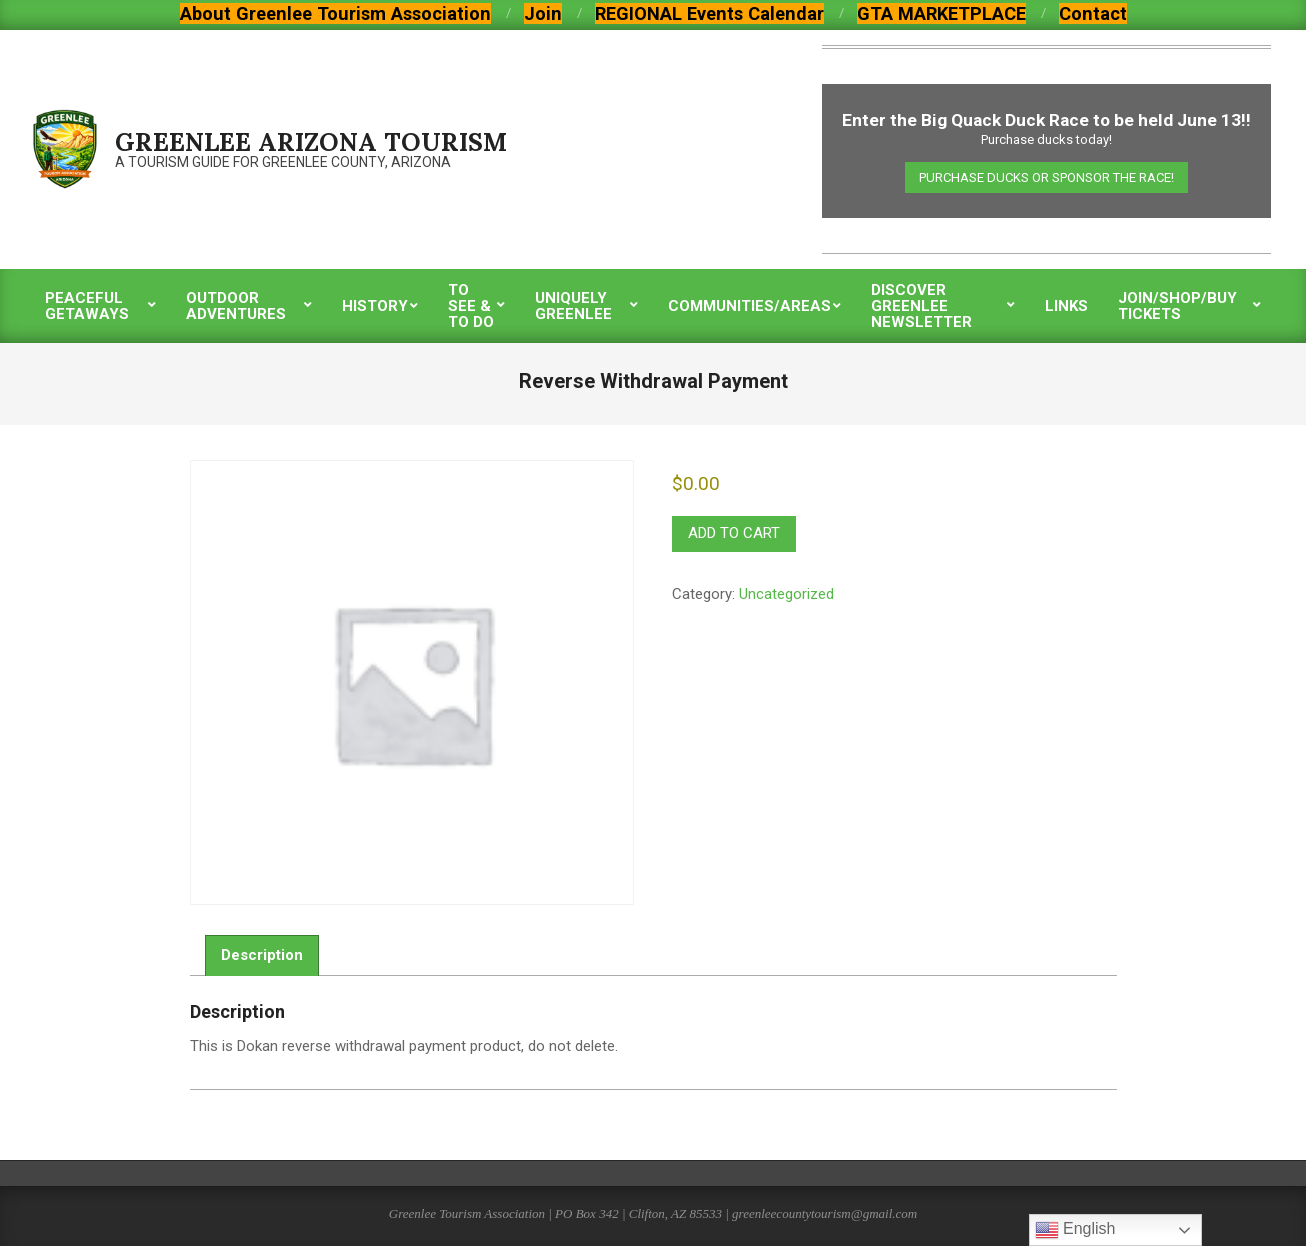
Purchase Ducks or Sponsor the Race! (1046, 177)
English (1075, 1230)
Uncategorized (786, 594)
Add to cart (734, 533)
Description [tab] (262, 955)
